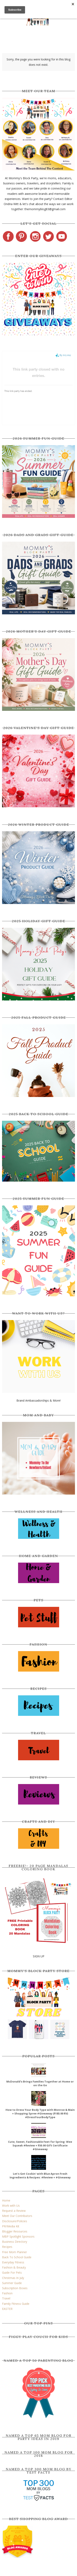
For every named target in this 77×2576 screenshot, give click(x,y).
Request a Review (14, 2211)
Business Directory (14, 2242)
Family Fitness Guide (15, 2304)
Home (6, 2200)
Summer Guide (12, 2283)
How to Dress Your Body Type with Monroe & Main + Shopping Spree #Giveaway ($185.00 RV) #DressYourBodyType (40, 2113)
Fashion (7, 2293)
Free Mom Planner (14, 2252)
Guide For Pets (12, 2272)
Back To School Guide (16, 2257)
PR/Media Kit (10, 2226)
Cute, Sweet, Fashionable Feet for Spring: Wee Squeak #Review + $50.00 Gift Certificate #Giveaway (40, 2145)
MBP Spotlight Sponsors (18, 2236)
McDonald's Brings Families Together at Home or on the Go (40, 2083)
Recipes (7, 2247)
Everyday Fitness (13, 2262)
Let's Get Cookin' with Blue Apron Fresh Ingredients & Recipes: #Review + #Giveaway (40, 2175)
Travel (6, 2298)
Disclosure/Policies (14, 2221)
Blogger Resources (14, 2231)
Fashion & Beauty (14, 2267)
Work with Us (11, 2205)
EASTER (7, 2309)
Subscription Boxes (15, 2288)
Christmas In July (13, 2278)
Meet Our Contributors (17, 2216)
